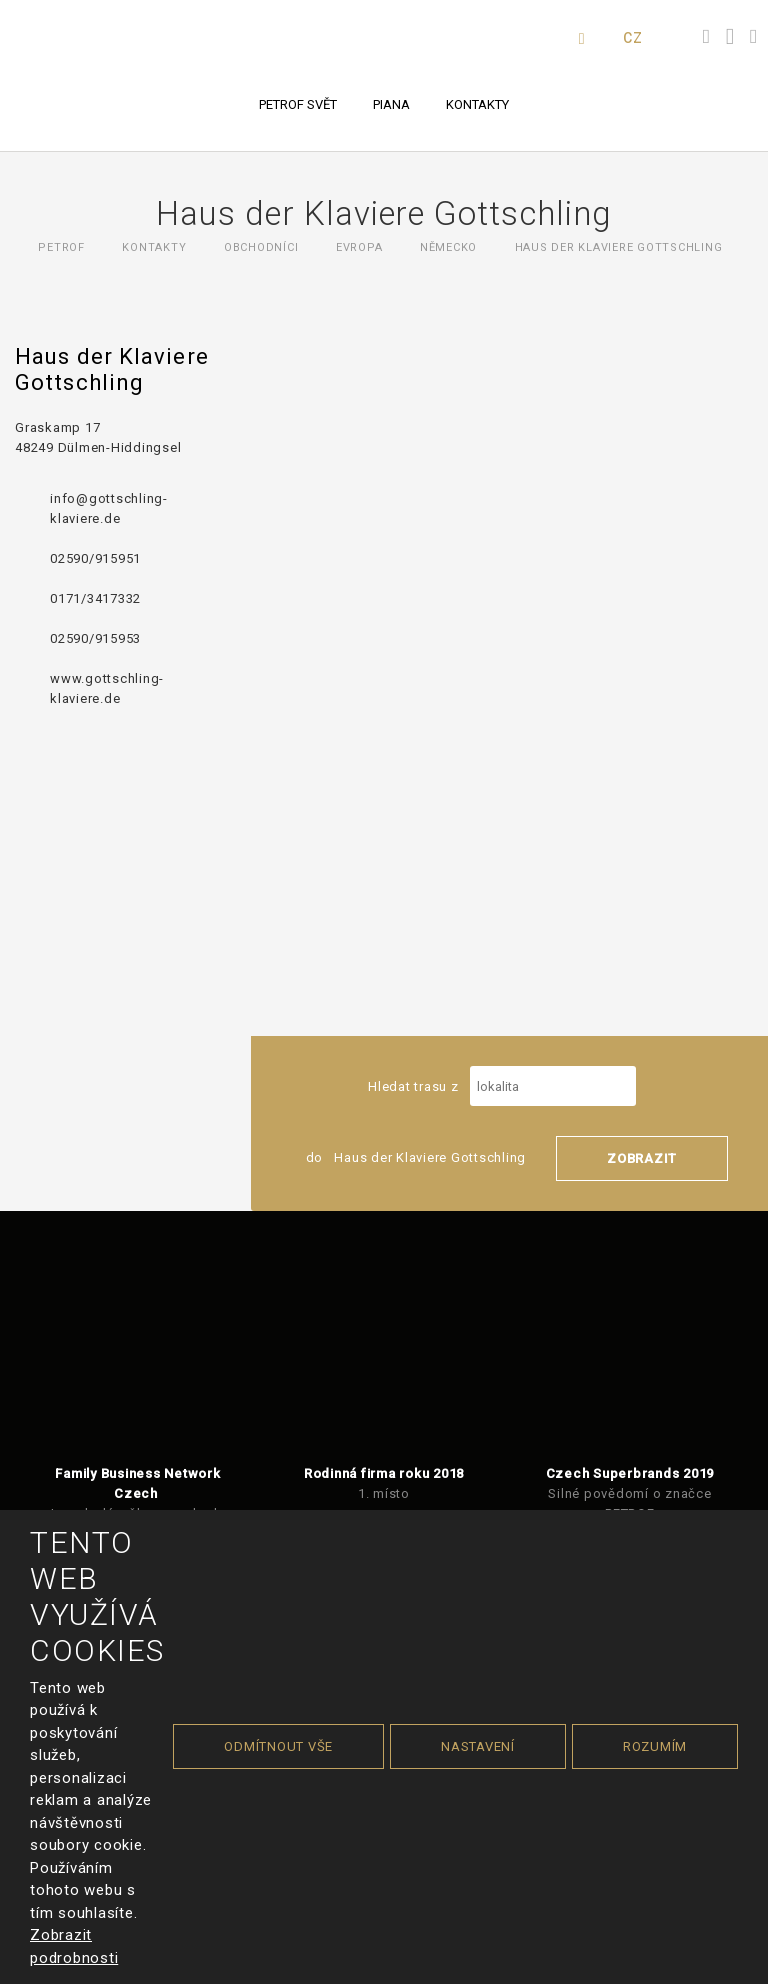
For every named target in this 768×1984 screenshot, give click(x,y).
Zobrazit (642, 1158)
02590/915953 (95, 638)
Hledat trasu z (502, 1086)
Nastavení (478, 1746)
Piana (391, 104)
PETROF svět (298, 104)
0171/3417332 (95, 598)
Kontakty (477, 104)
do (416, 1157)
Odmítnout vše (278, 1746)
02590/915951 (95, 558)
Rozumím (655, 1746)
